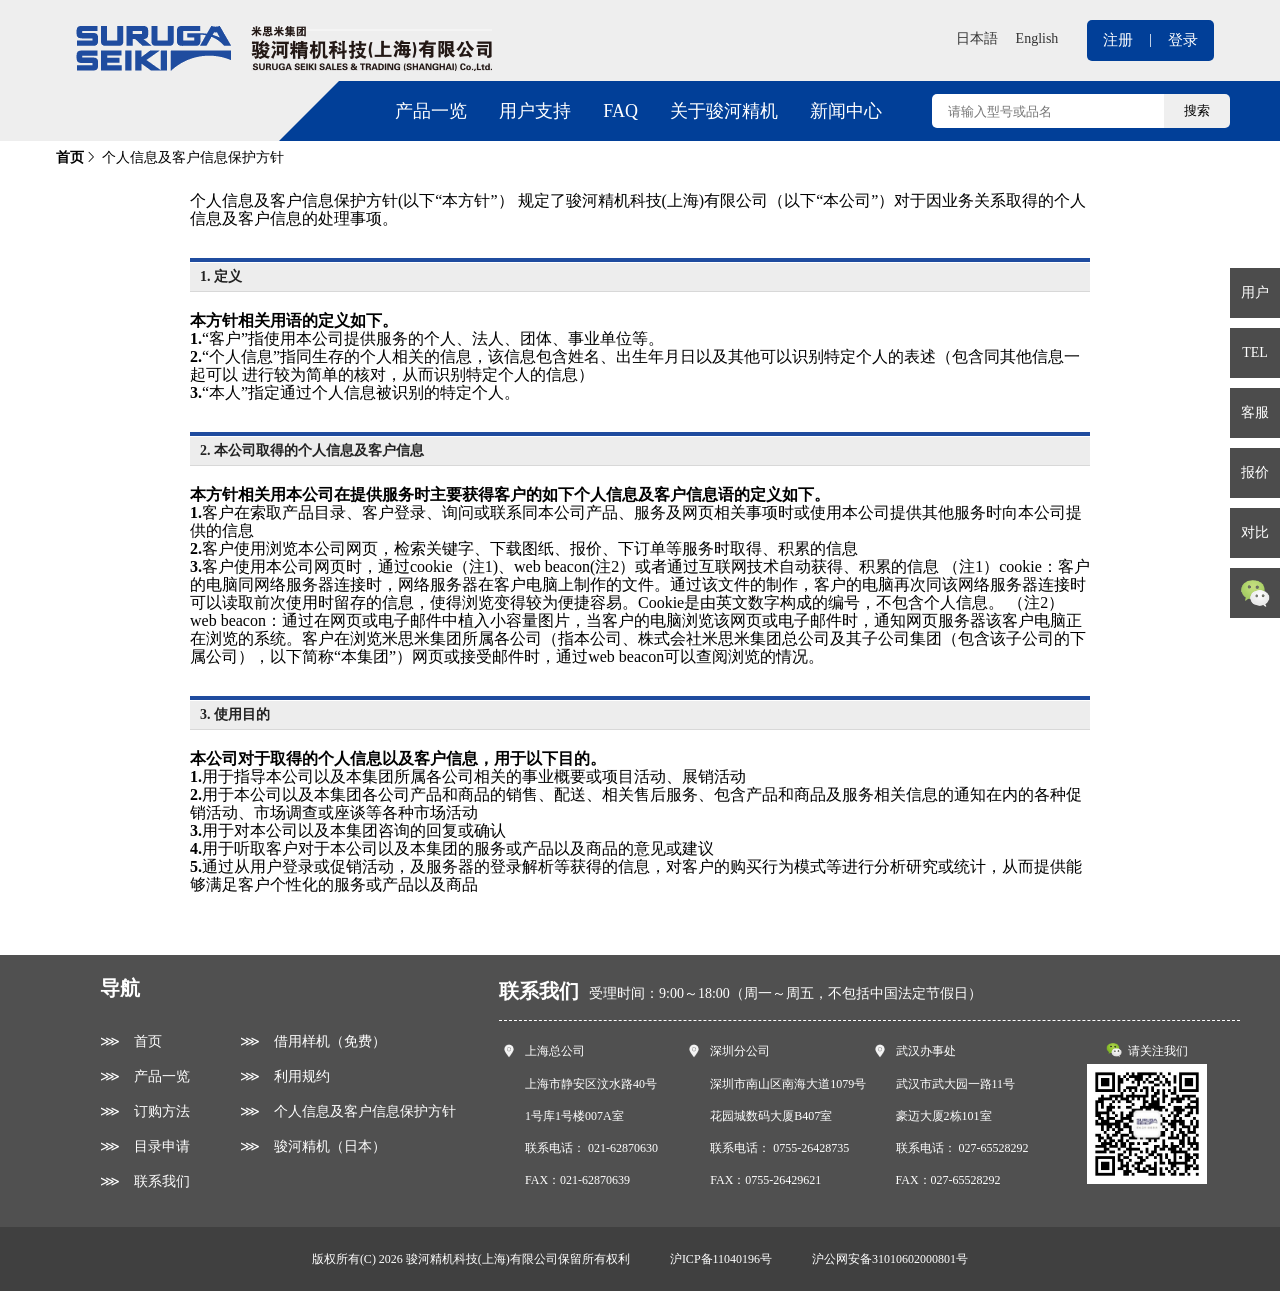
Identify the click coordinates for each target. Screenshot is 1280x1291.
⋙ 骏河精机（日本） (313, 1146)
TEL (1255, 352)
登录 (1183, 40)
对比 (1255, 532)
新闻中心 (846, 111)
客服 (1255, 412)
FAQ (620, 111)
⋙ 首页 (131, 1041)
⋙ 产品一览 (145, 1076)
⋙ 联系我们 (145, 1181)
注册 (1118, 40)
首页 (70, 157)
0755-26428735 (811, 1148)
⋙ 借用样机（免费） (313, 1041)
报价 (1255, 472)
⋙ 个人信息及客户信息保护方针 (348, 1111)
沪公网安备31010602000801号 (890, 1259)
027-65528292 (994, 1148)
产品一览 (431, 111)
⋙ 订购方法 (145, 1111)
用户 (1255, 292)
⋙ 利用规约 (285, 1076)
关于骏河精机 (724, 111)
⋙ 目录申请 (145, 1146)
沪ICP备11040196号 (721, 1259)
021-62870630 (623, 1148)
